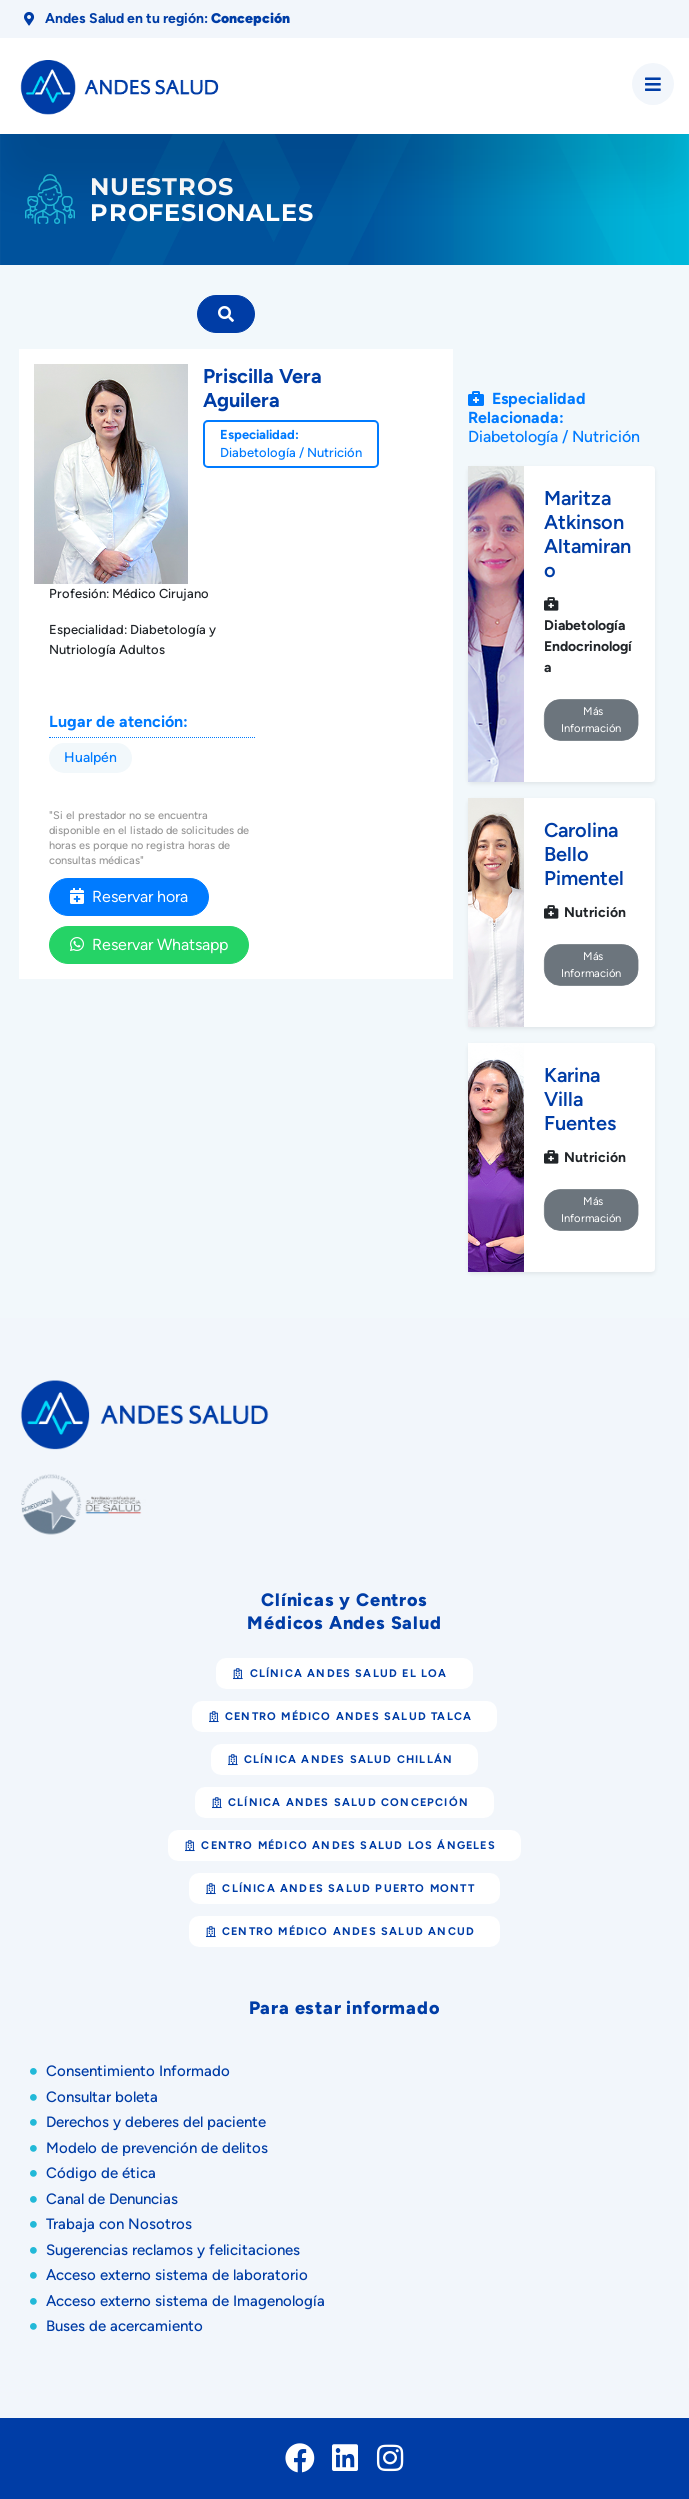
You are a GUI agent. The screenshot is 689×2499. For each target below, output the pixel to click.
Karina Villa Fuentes (580, 1099)
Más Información (591, 720)
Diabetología (258, 452)
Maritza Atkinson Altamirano (587, 534)
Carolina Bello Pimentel (584, 854)
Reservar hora (129, 896)
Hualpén (90, 757)
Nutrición (334, 452)
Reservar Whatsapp (149, 944)
